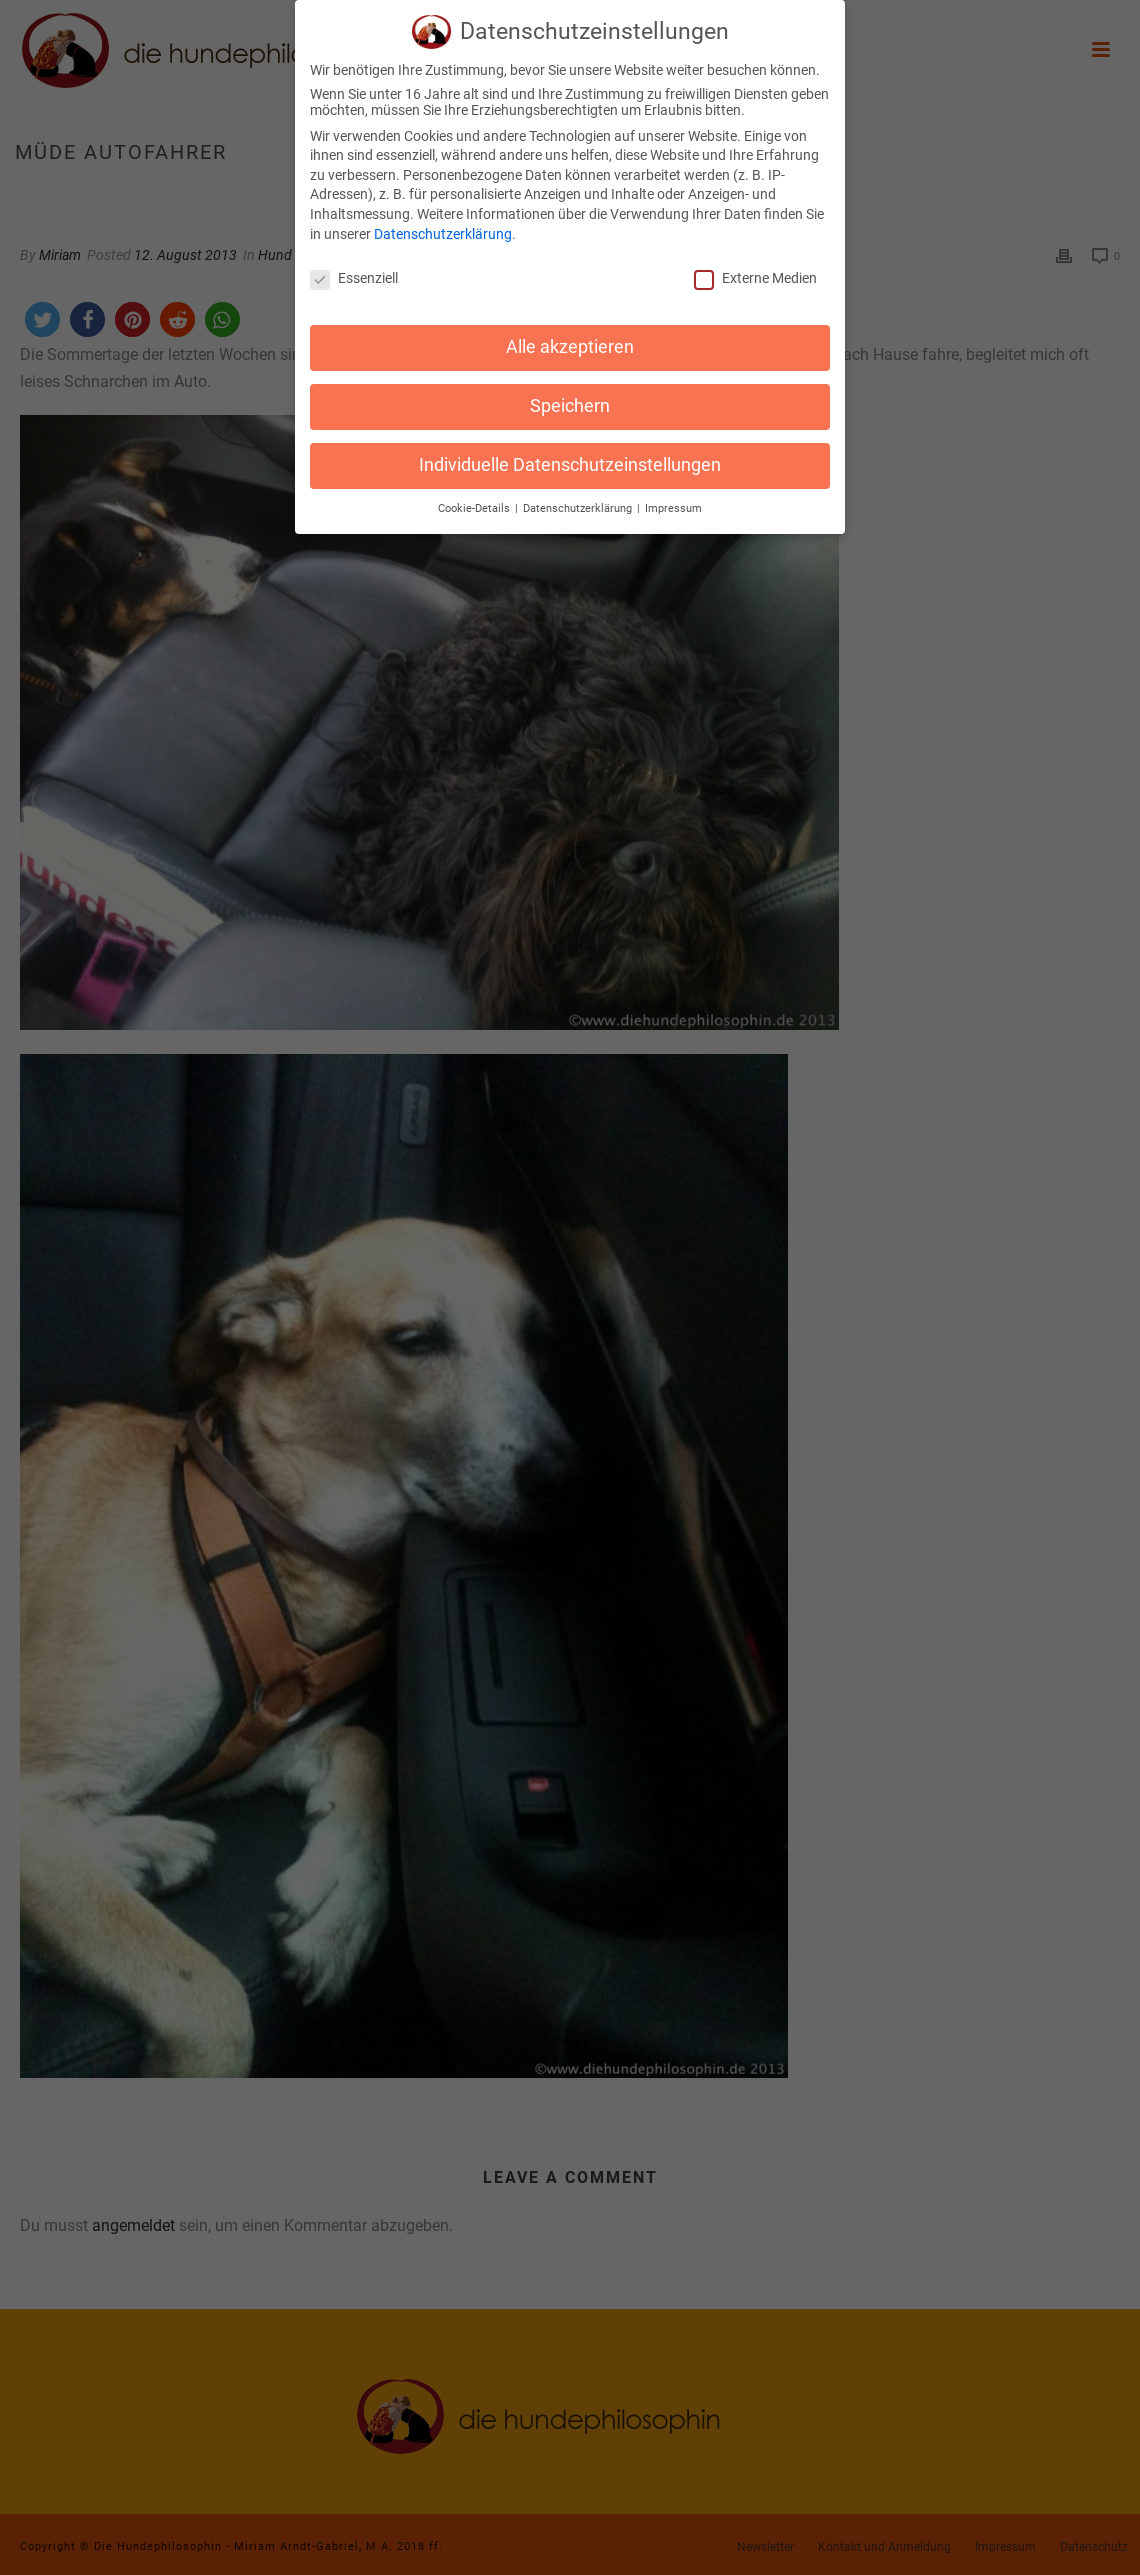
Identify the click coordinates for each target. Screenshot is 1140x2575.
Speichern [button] (570, 402)
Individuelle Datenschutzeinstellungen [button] (570, 461)
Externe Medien (755, 274)
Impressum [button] (673, 504)
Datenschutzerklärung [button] (579, 504)
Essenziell (354, 274)
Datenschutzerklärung (443, 229)
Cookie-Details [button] (475, 504)
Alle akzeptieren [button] (570, 343)
